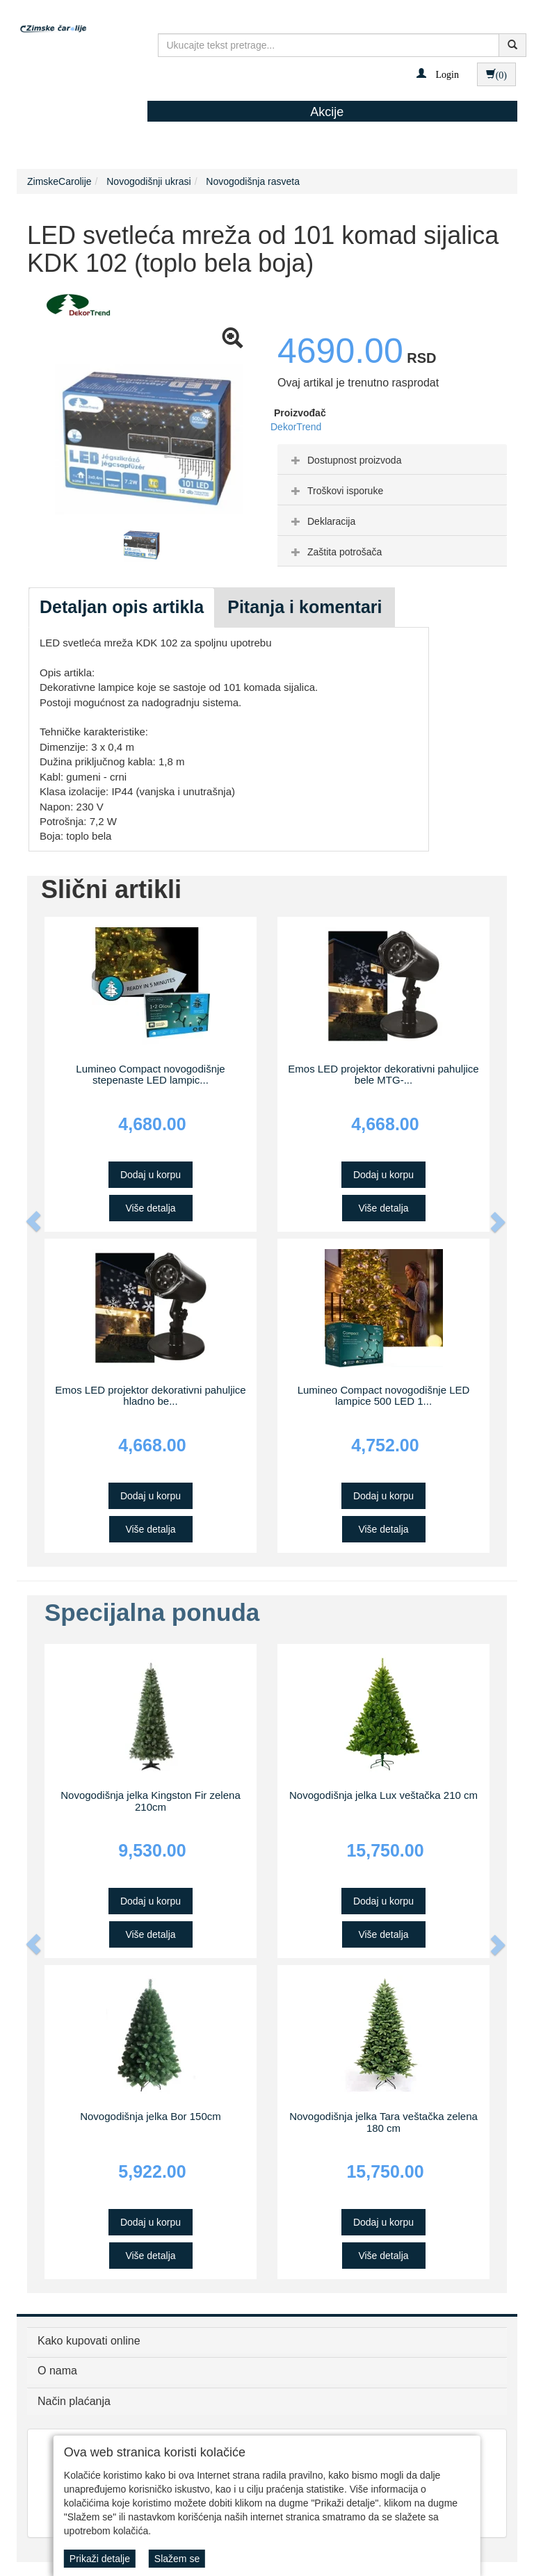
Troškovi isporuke (335, 490)
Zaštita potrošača (335, 551)
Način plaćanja (74, 2401)
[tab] (392, 459)
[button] (437, 74)
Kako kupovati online (89, 2341)
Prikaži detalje (100, 2558)
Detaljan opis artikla (122, 607)
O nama (57, 2371)
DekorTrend (295, 426)
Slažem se (177, 2558)
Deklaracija (321, 521)
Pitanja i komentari (304, 607)
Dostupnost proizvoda (344, 460)
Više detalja (150, 1208)
